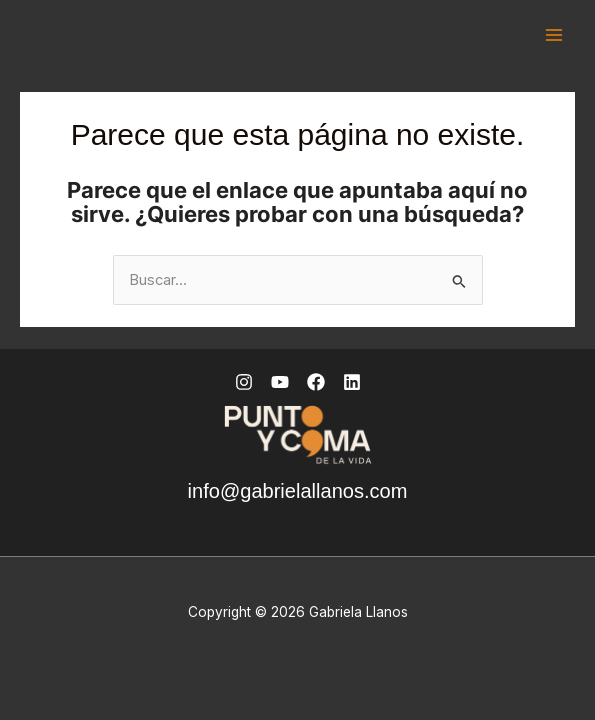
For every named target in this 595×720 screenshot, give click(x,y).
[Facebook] (316, 382)
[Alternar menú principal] (554, 35)
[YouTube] (280, 382)
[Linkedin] (352, 382)
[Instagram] (244, 382)
